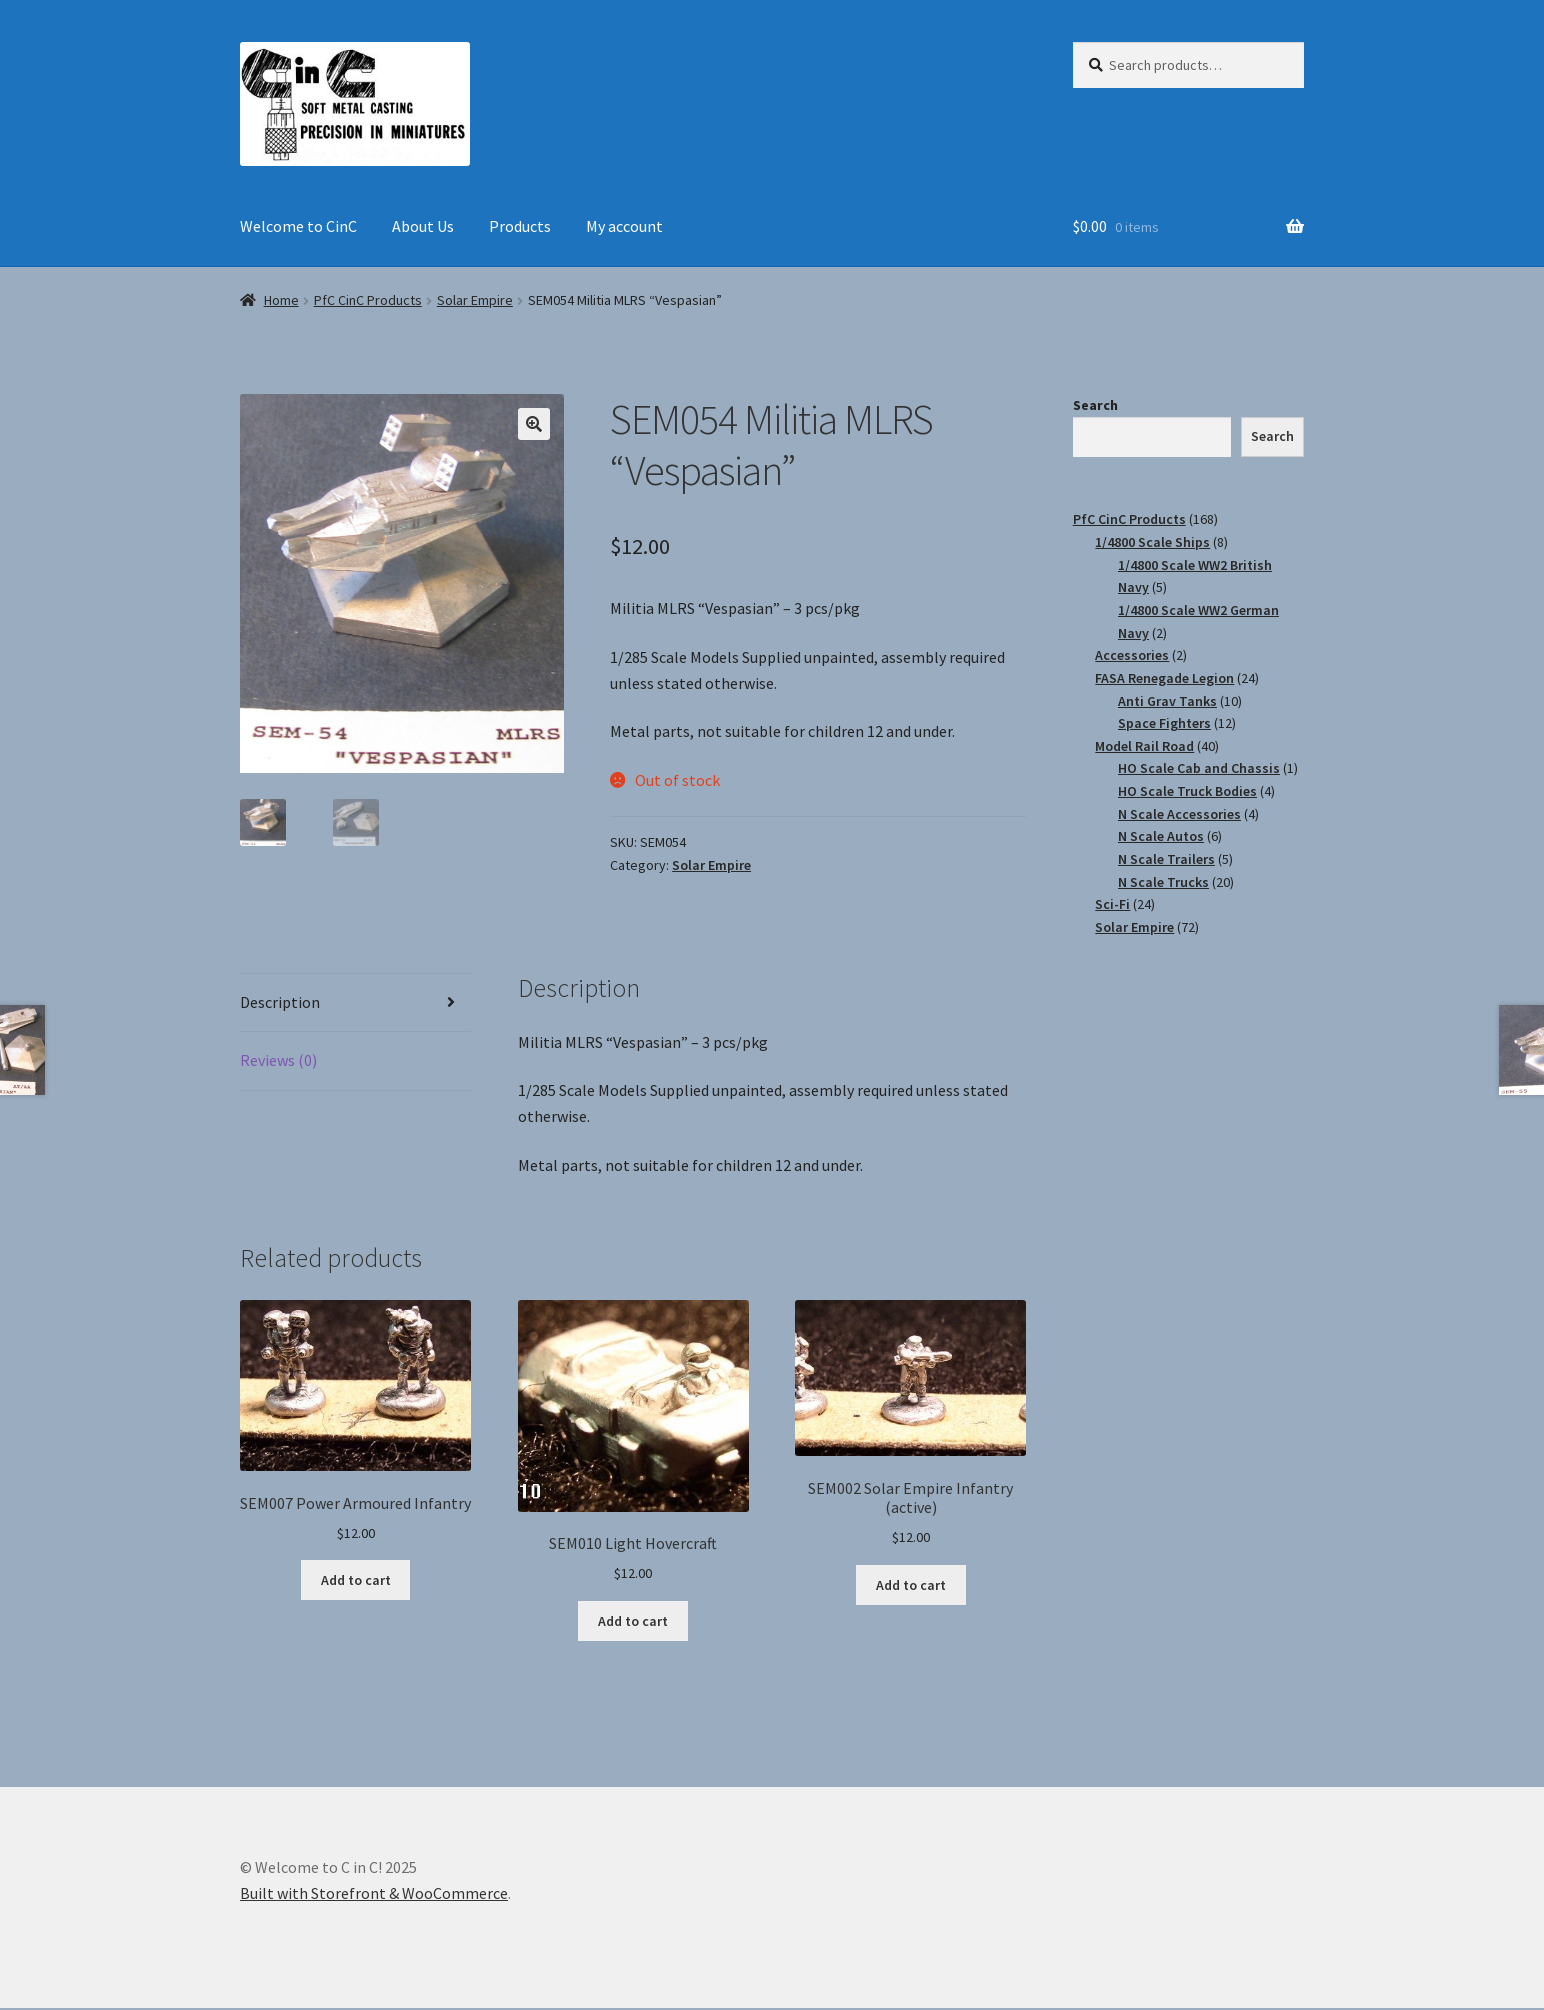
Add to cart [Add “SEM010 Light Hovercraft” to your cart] (633, 1623)
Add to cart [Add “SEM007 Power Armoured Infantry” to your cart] (356, 1582)
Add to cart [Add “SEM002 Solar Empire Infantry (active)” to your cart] (911, 1586)
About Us (423, 226)
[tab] (355, 1005)
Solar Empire (475, 300)
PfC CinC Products (368, 300)
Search (1095, 405)
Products (520, 226)
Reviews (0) (278, 1062)
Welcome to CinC (298, 226)
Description (280, 1004)
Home (281, 300)
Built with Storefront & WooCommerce (374, 1895)
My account (624, 226)
